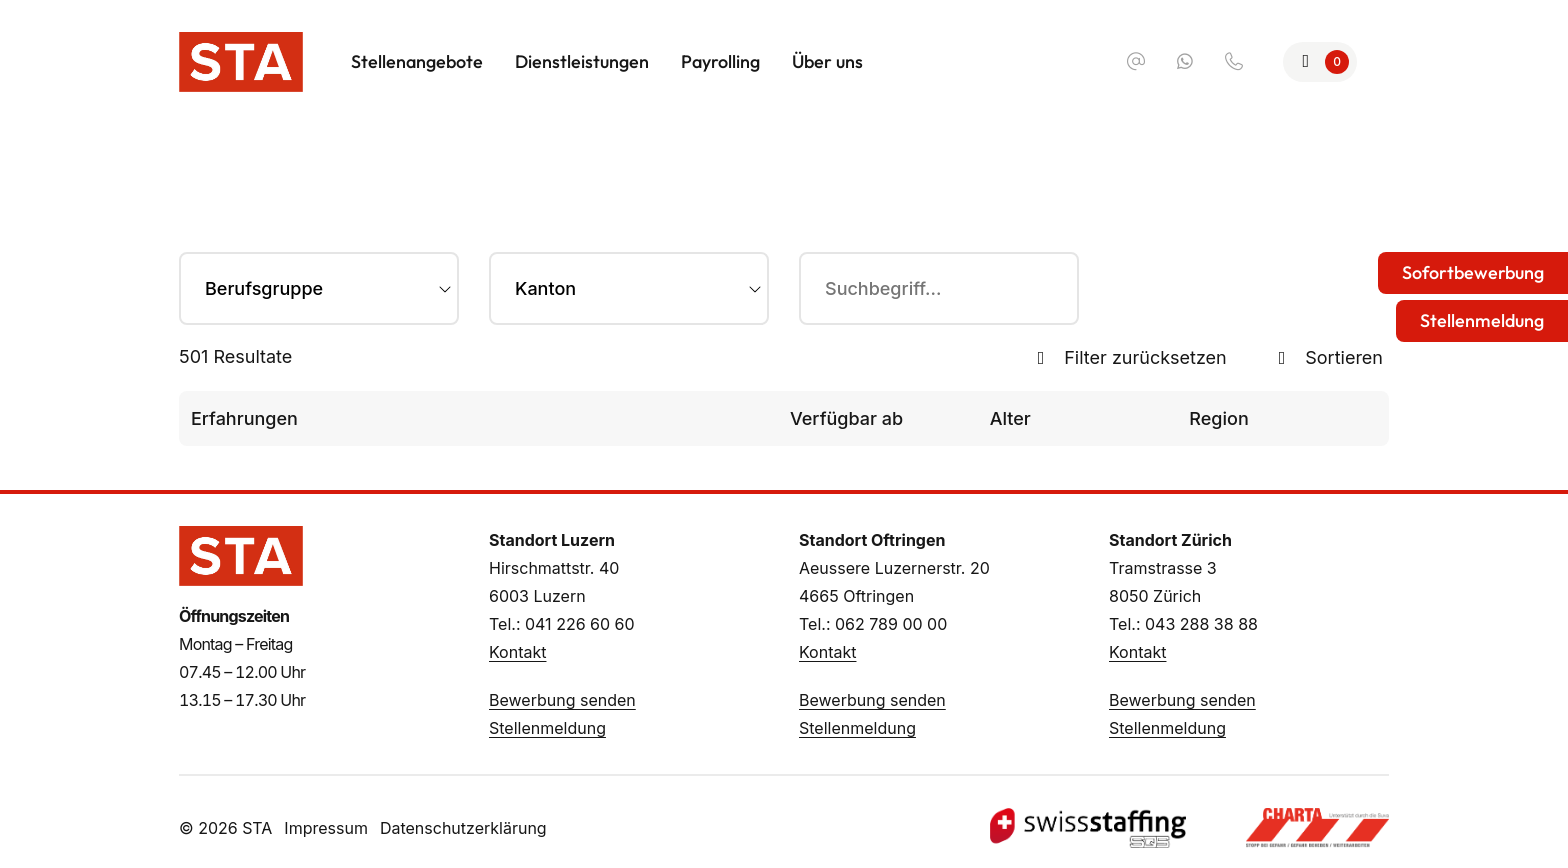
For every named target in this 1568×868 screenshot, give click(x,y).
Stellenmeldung (547, 728)
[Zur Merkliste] (1320, 62)
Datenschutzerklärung (463, 828)
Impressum (326, 828)
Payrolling (720, 61)
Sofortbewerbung (1473, 272)
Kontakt (517, 652)
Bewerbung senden (562, 700)
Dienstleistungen (582, 61)
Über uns (827, 61)
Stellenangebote (417, 61)
